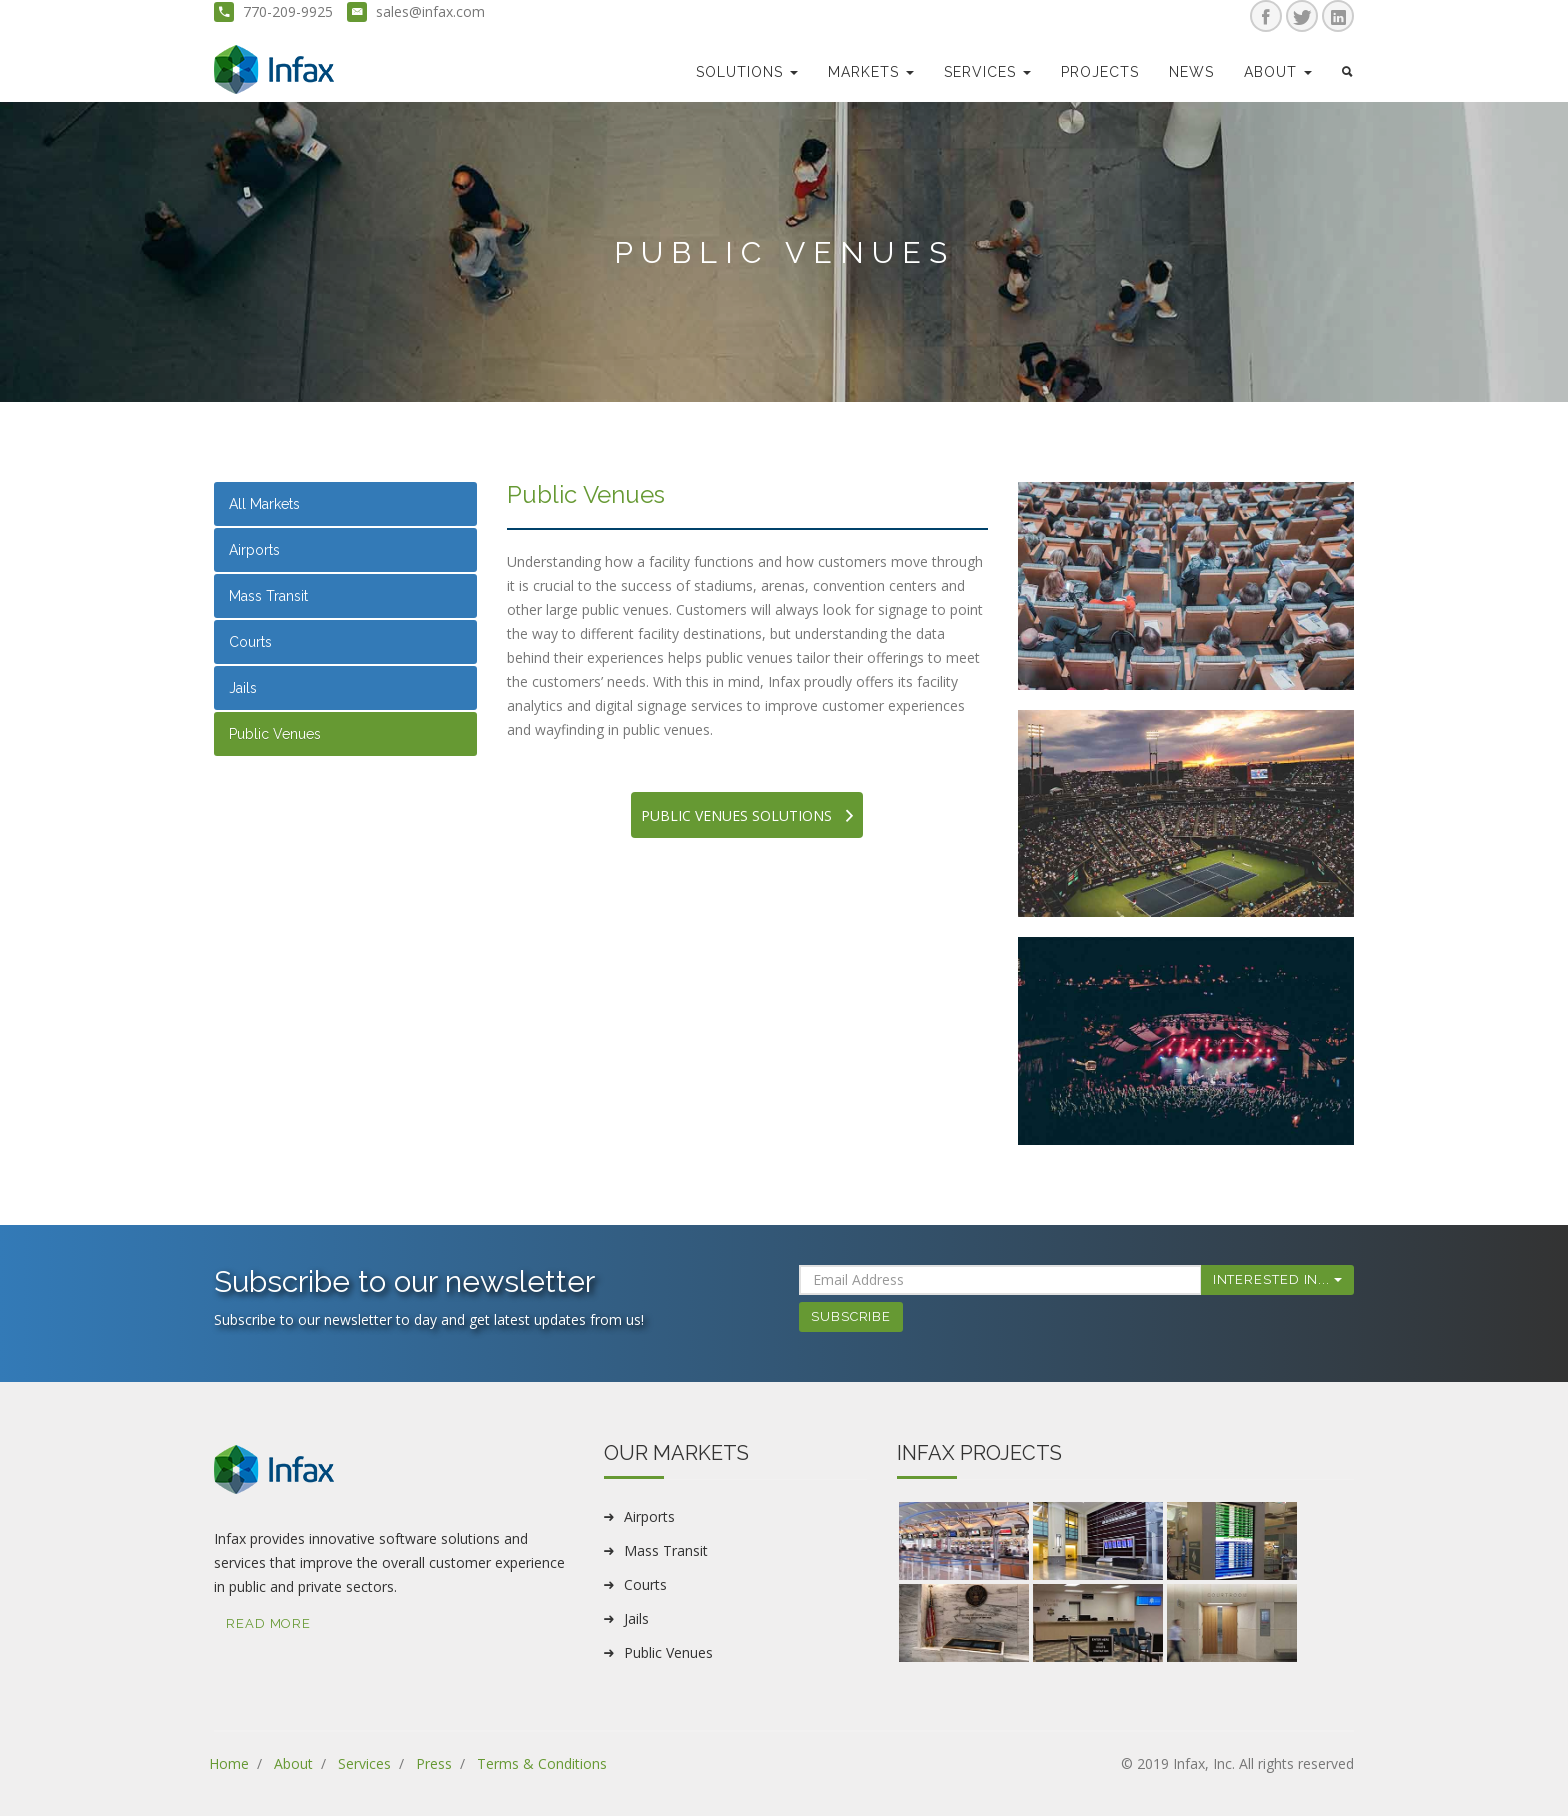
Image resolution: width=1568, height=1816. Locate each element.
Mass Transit (268, 596)
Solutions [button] (747, 72)
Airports (254, 550)
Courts (250, 642)
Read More (268, 1623)
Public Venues (275, 734)
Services (364, 1763)
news (1191, 72)
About (293, 1763)
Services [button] (987, 72)
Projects (1100, 72)
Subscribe (851, 1316)
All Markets (264, 504)
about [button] (1278, 72)
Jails (243, 688)
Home (229, 1763)
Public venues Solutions (747, 815)
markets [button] (871, 72)
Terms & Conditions (542, 1763)
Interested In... (1277, 1279)
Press (434, 1763)
